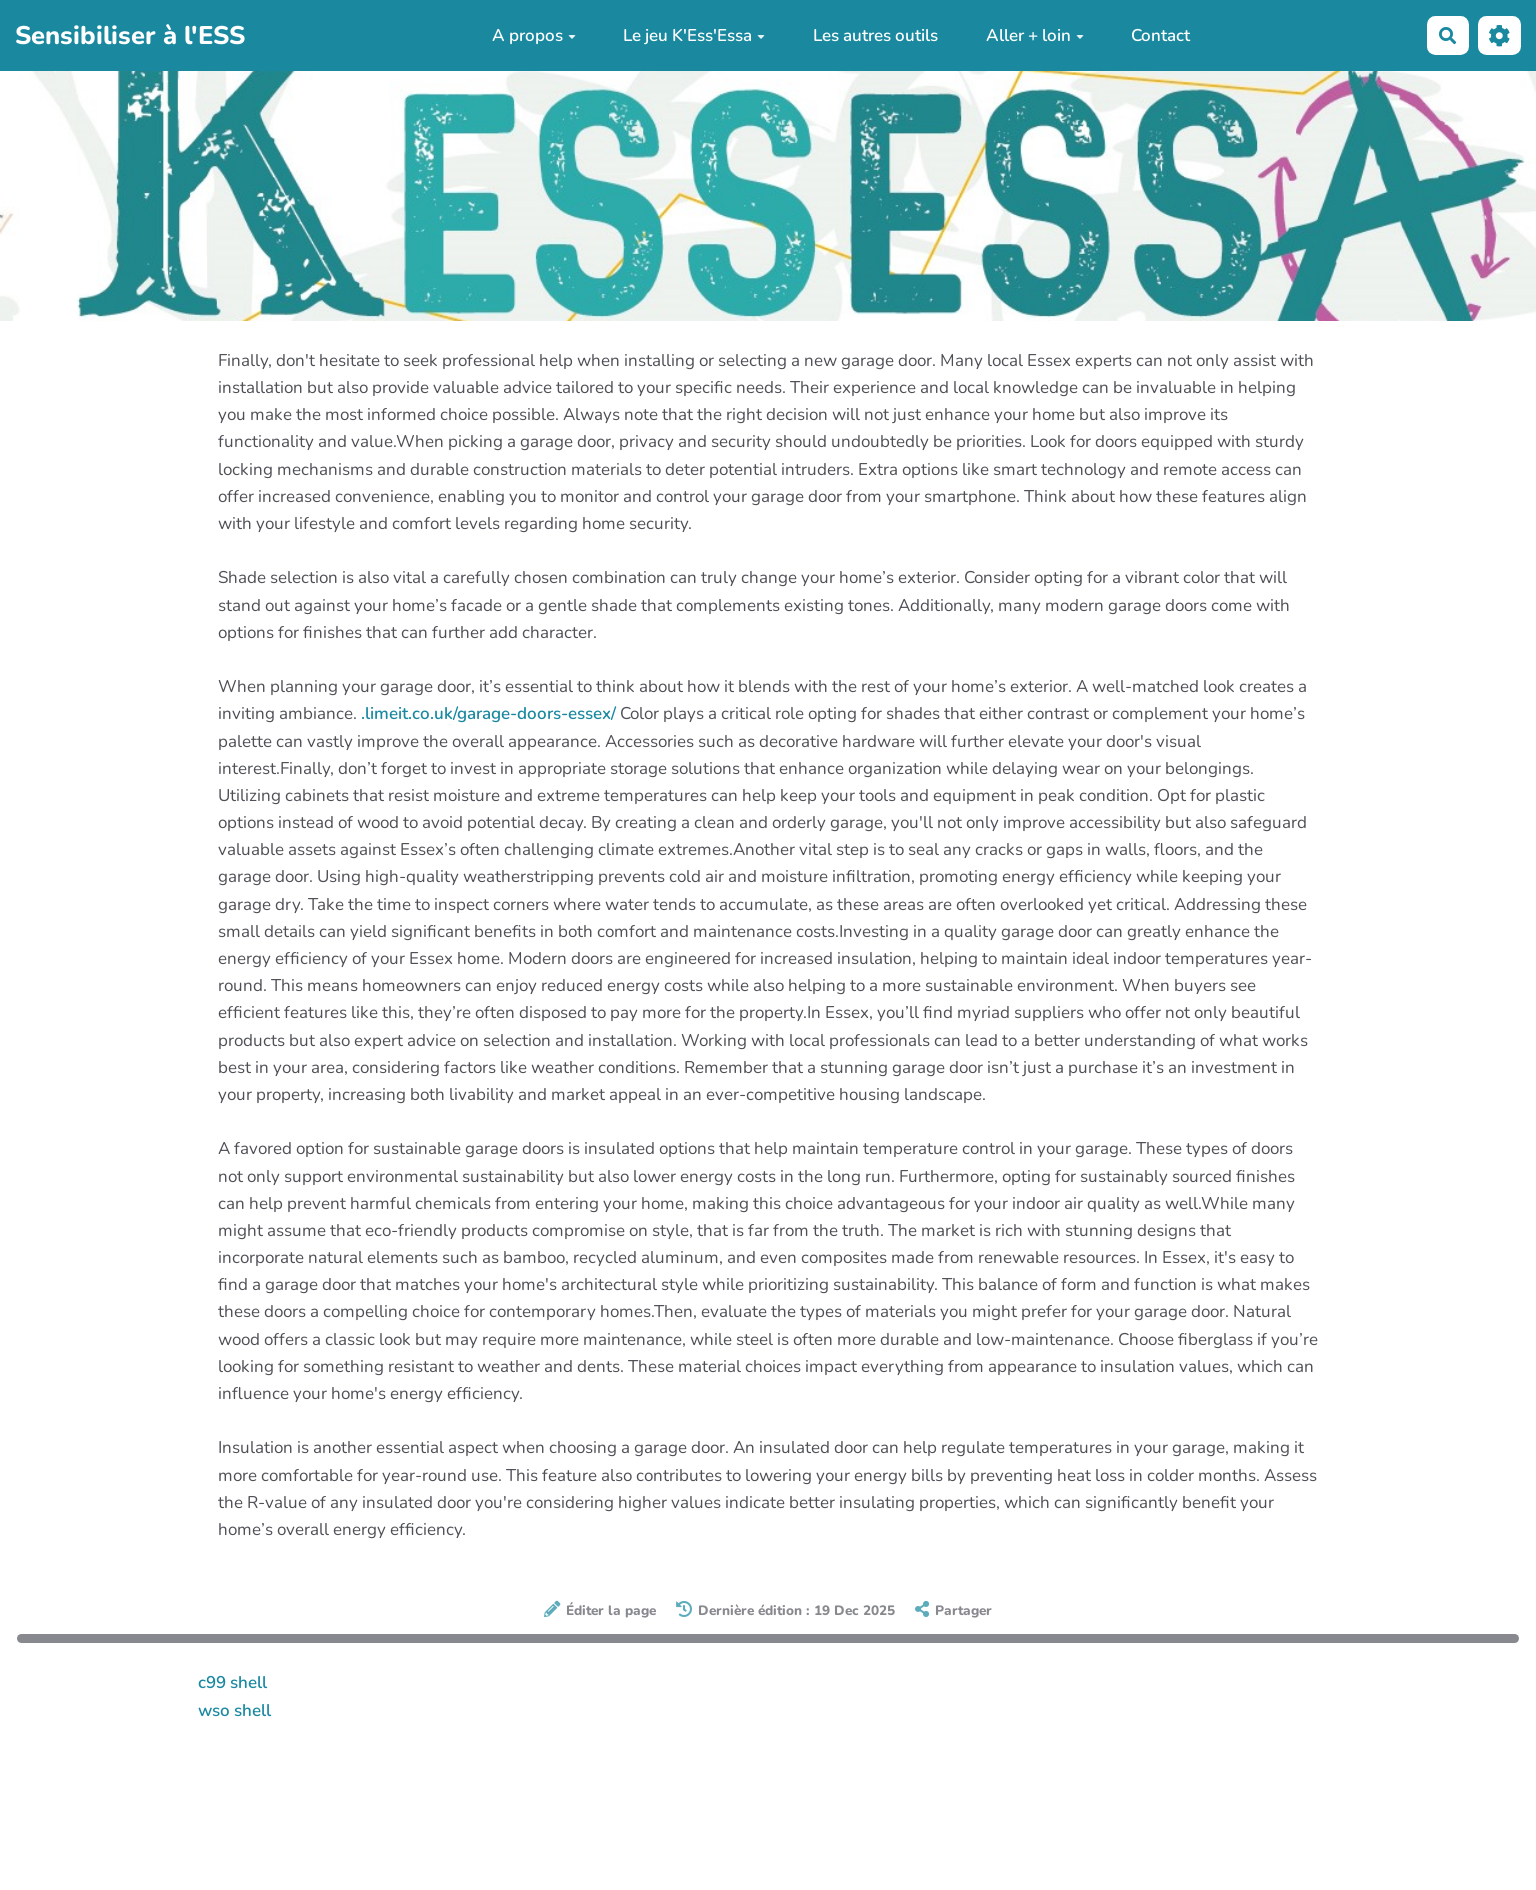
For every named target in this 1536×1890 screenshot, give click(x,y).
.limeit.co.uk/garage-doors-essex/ (488, 713)
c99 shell (232, 1682)
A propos (534, 35)
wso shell (234, 1710)
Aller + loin (1035, 35)
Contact (1160, 35)
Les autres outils (875, 35)
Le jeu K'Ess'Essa (694, 35)
